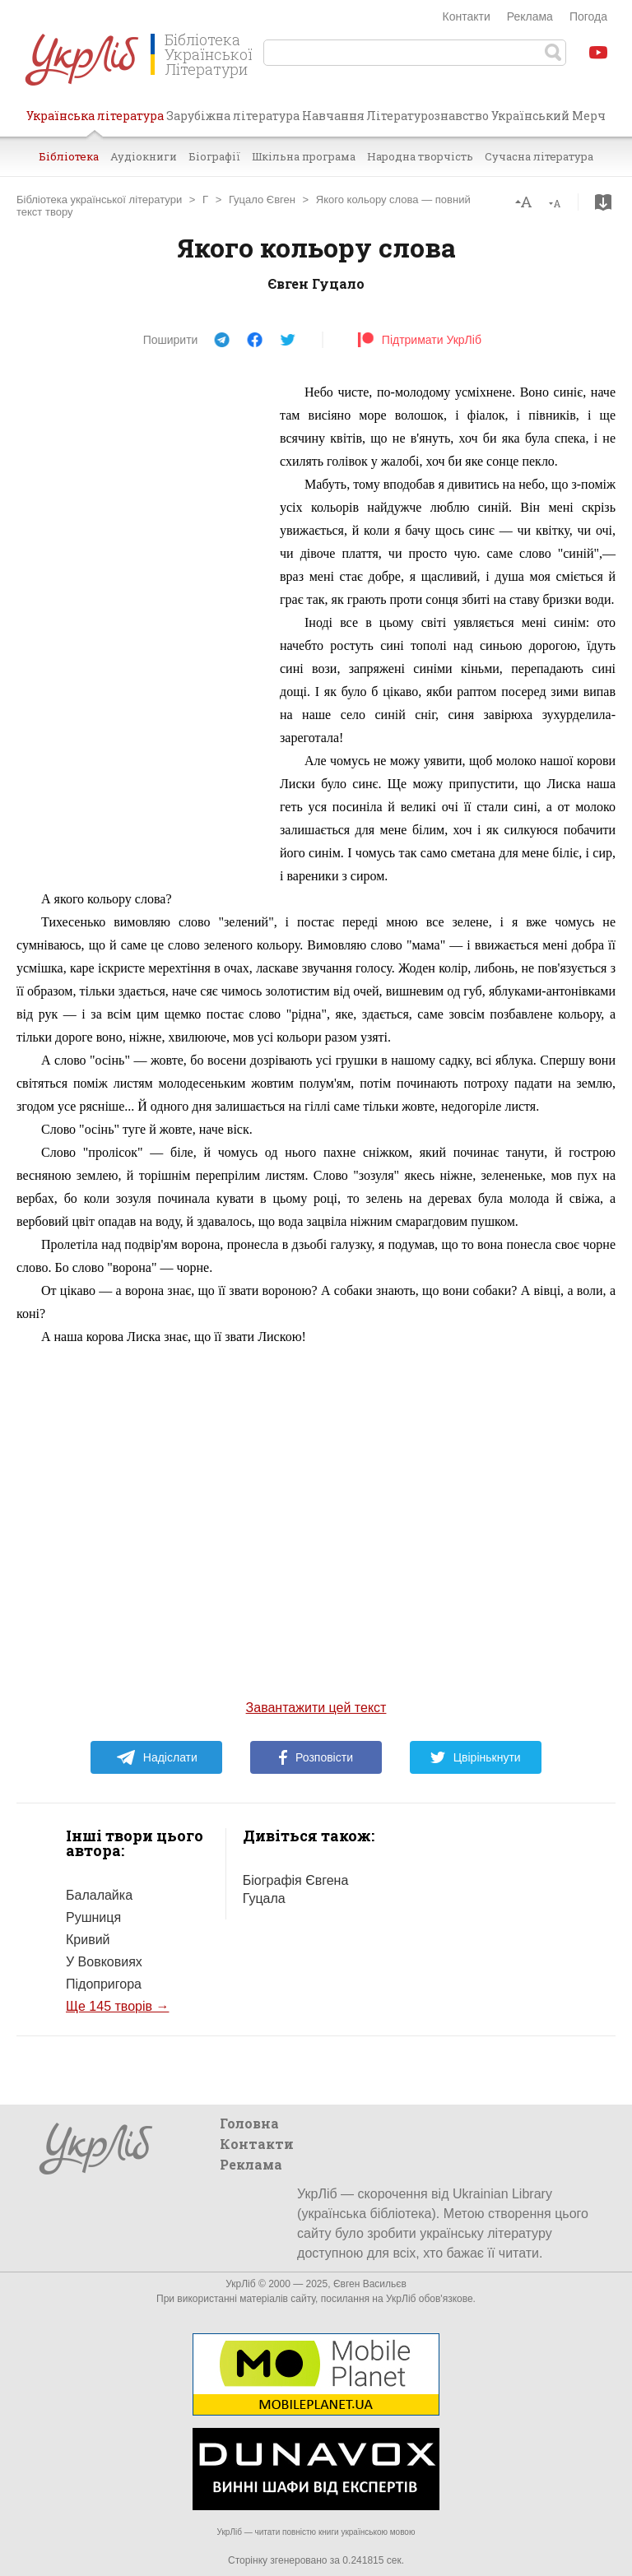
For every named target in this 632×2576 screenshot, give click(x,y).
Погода (588, 16)
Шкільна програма (304, 156)
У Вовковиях (104, 1962)
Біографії (214, 156)
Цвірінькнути (475, 1757)
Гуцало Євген (262, 199)
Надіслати (157, 1757)
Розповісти (316, 1757)
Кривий (88, 1940)
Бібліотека (69, 156)
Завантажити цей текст (316, 1708)
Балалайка (99, 1895)
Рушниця (93, 1917)
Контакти (466, 16)
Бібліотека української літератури (99, 199)
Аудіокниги (143, 156)
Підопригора (104, 1984)
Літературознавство (427, 115)
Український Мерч (548, 115)
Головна (249, 2123)
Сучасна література (539, 156)
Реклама (530, 16)
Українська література (95, 122)
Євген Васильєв (370, 2284)
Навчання (333, 115)
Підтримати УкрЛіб (419, 340)
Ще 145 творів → (117, 2006)
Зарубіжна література (233, 115)
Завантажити (603, 202)
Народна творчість (420, 156)
